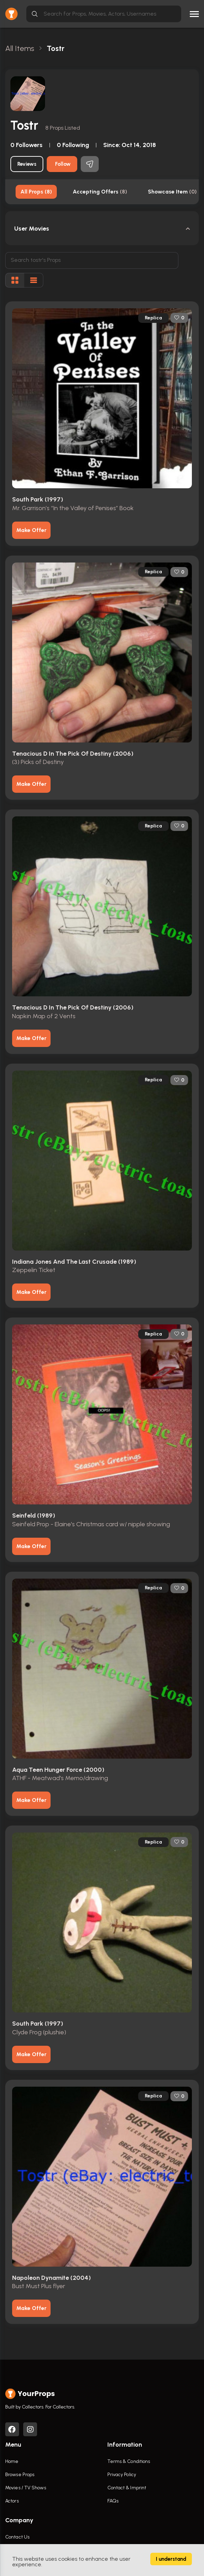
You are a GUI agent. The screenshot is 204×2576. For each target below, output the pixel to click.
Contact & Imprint (127, 2488)
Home (11, 2461)
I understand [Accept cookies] (171, 2559)
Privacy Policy (121, 2475)
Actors (12, 2501)
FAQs (112, 2501)
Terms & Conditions (128, 2461)
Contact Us (17, 2537)
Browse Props (19, 2475)
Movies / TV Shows (25, 2488)
